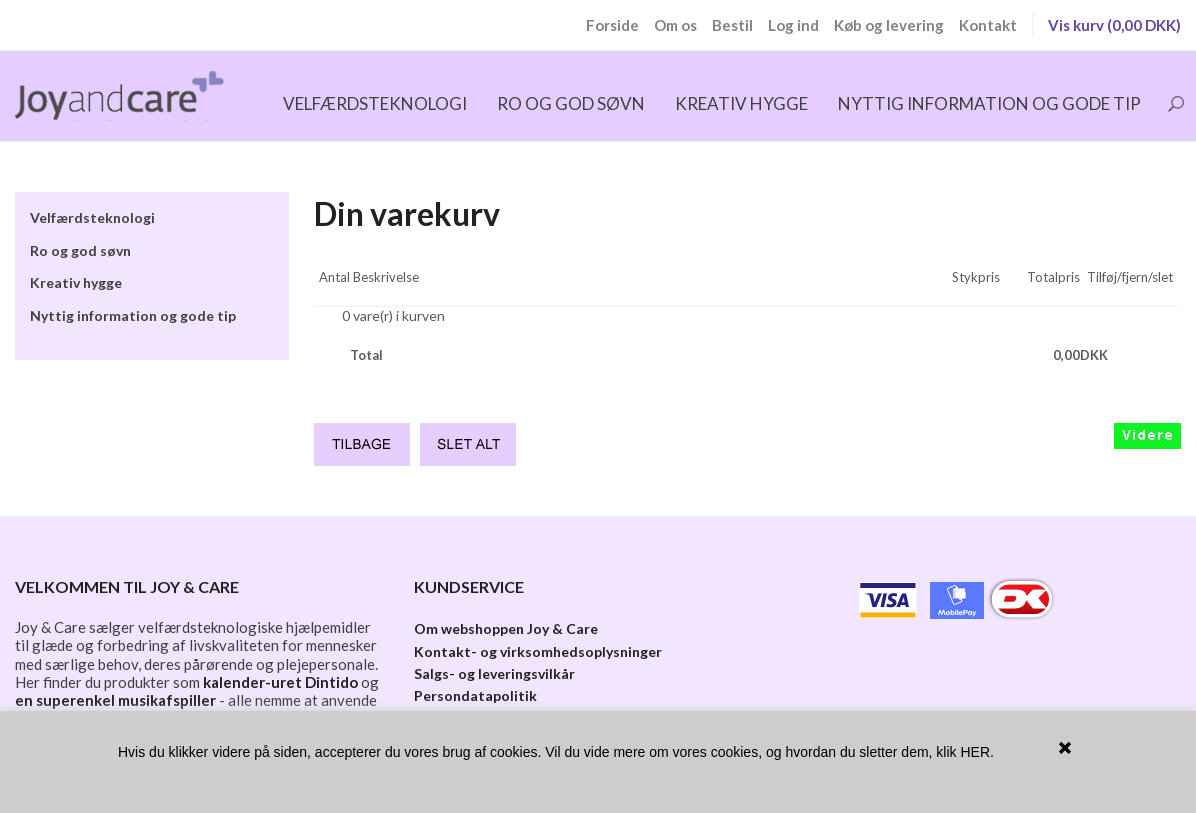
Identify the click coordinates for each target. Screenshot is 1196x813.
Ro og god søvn (571, 103)
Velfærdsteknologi (375, 103)
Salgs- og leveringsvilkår (494, 673)
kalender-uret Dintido (280, 682)
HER (975, 752)
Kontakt (988, 25)
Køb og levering (889, 25)
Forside (612, 25)
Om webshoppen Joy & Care (506, 628)
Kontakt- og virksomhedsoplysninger (538, 651)
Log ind (793, 25)
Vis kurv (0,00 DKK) (1114, 25)
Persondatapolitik (475, 695)
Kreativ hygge (741, 103)
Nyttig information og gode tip (989, 103)
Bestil (732, 25)
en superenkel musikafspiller (115, 700)
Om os (675, 25)
